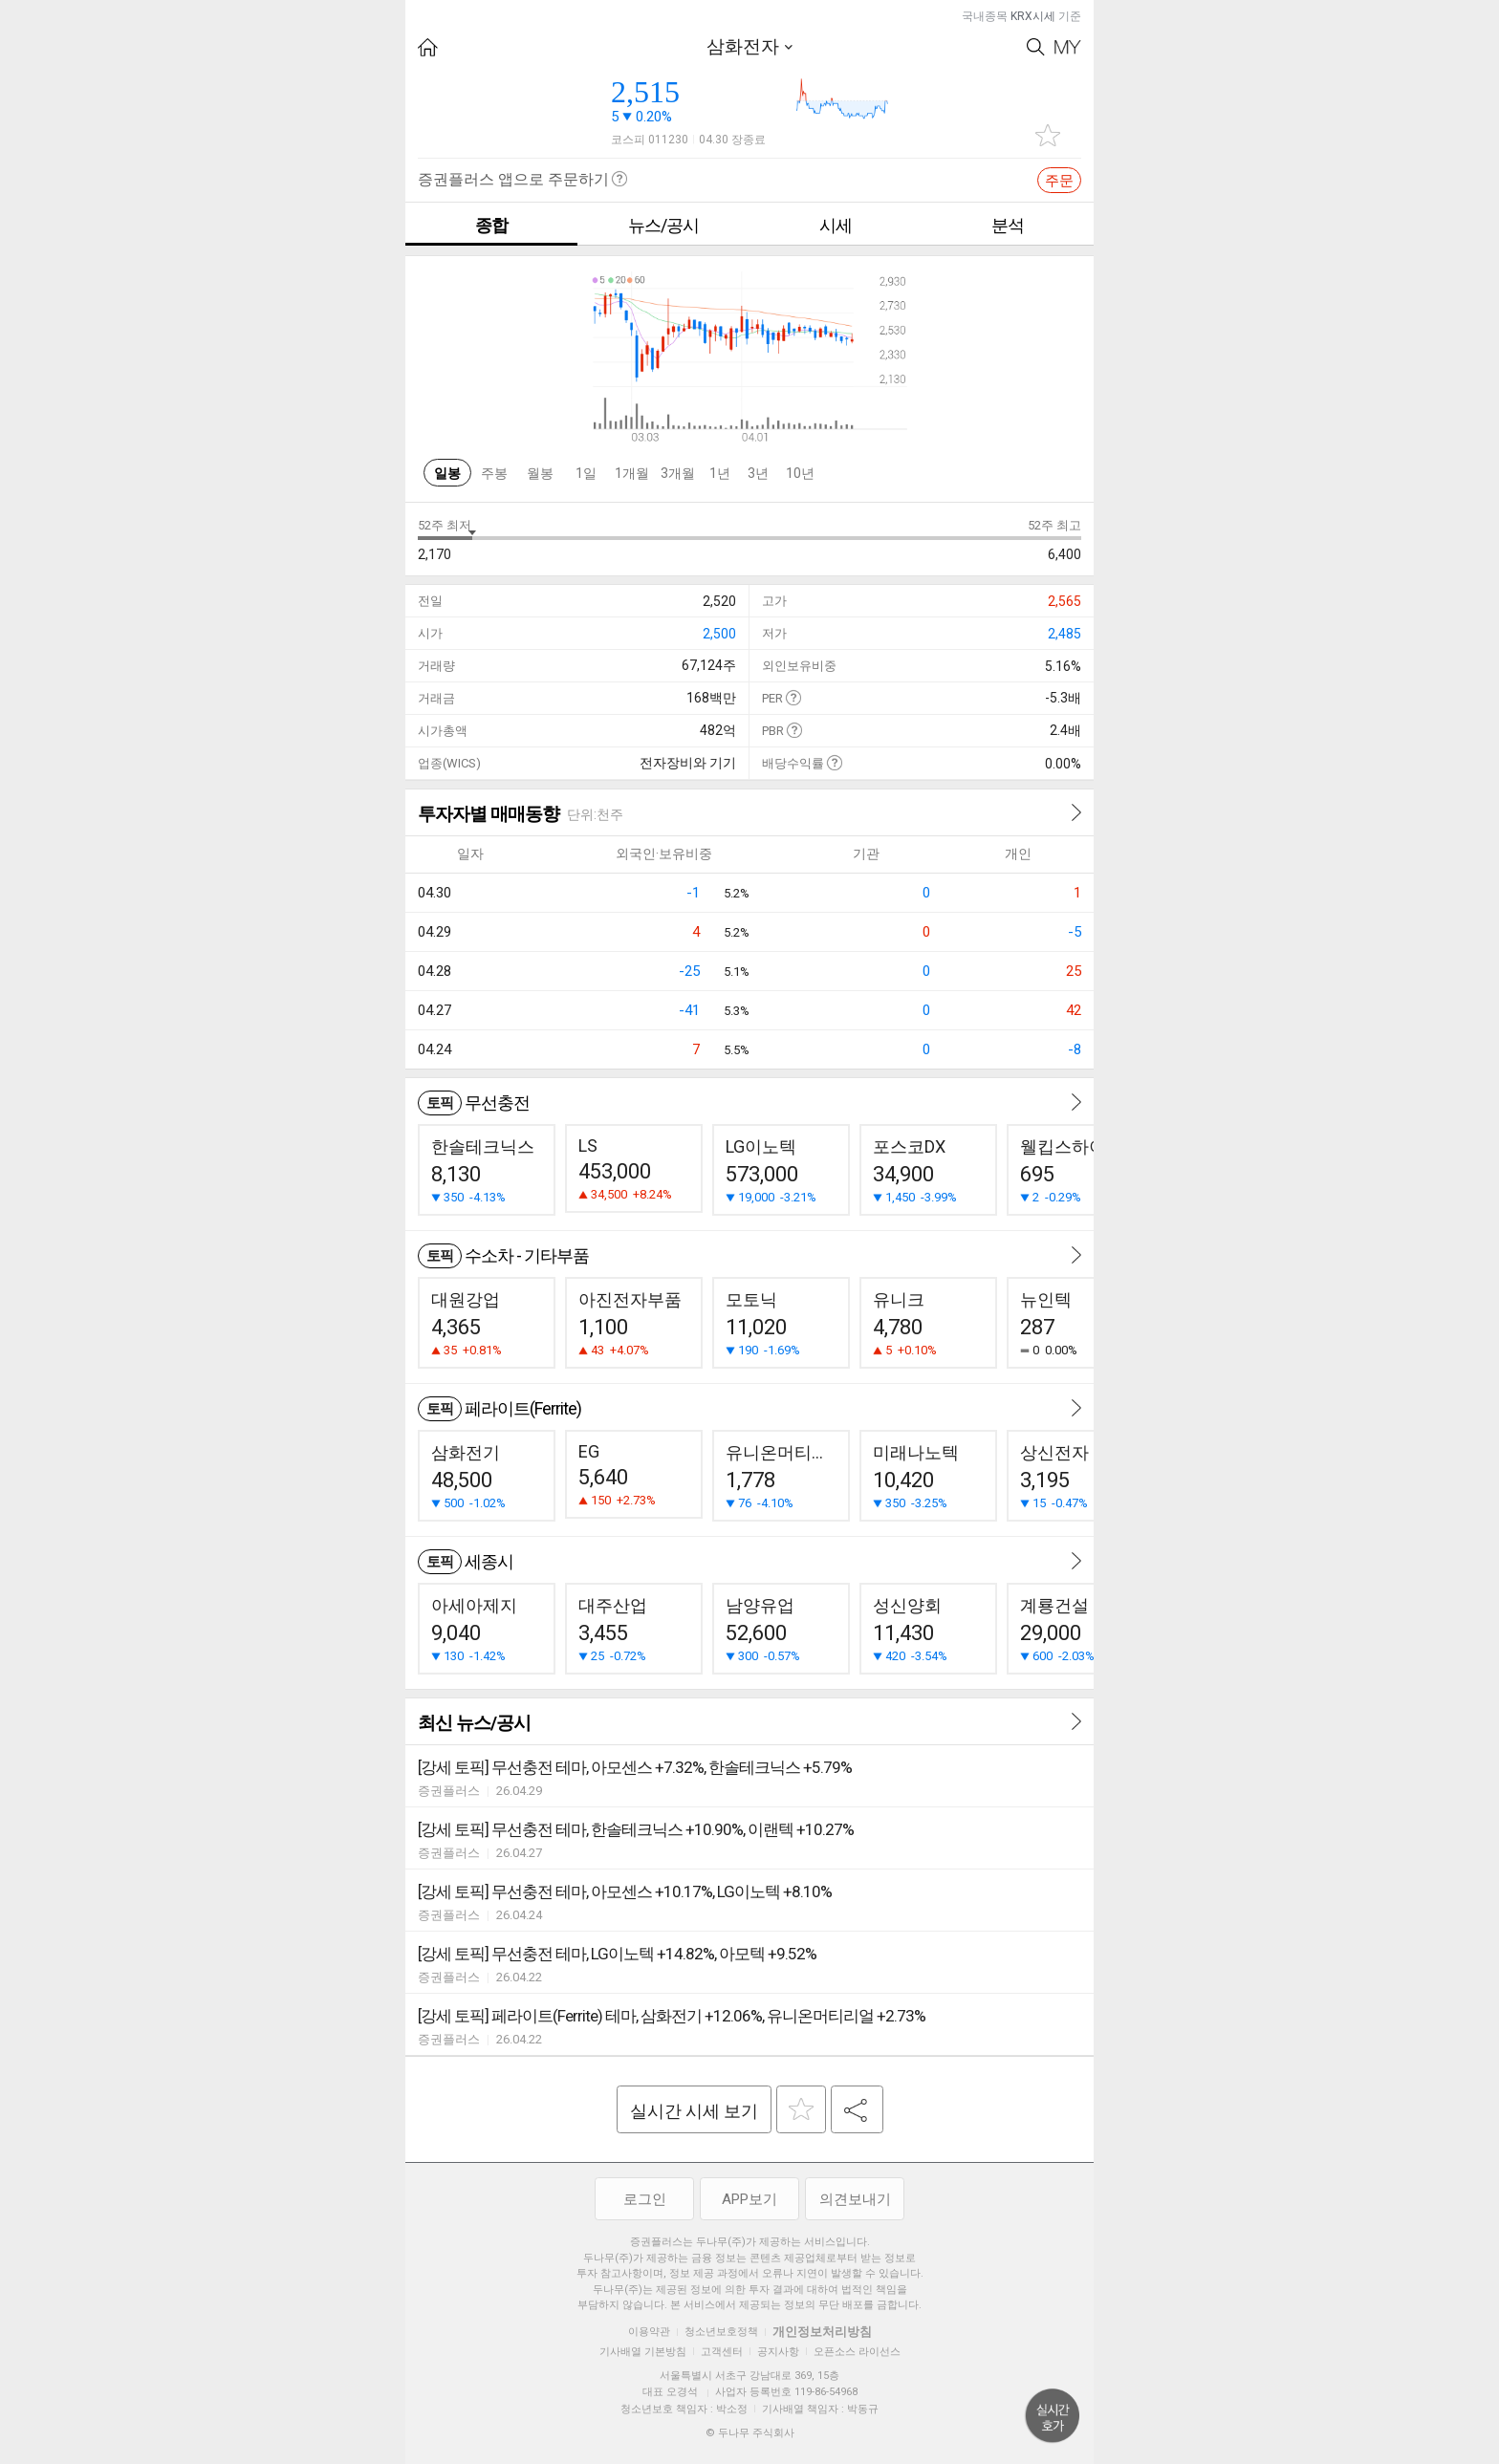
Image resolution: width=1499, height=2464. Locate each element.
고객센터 (722, 2351)
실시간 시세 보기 (694, 2111)
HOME (428, 47)
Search (1036, 47)
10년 (800, 473)
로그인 (644, 2199)
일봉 (447, 473)
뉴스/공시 (663, 225)
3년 (758, 473)
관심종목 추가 (1047, 135)
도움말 (793, 697)
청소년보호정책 (721, 2331)
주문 (1059, 180)
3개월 (678, 473)
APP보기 (749, 2199)
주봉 (494, 473)
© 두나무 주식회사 (750, 2433)
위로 (1052, 2416)
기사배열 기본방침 (642, 2351)
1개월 (632, 473)
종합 (491, 225)
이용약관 (649, 2331)
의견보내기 (855, 2199)
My (1067, 47)
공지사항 (778, 2351)
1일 (586, 473)
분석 (1007, 225)
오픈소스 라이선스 (857, 2351)
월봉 (540, 473)
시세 (835, 225)
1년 (719, 473)
